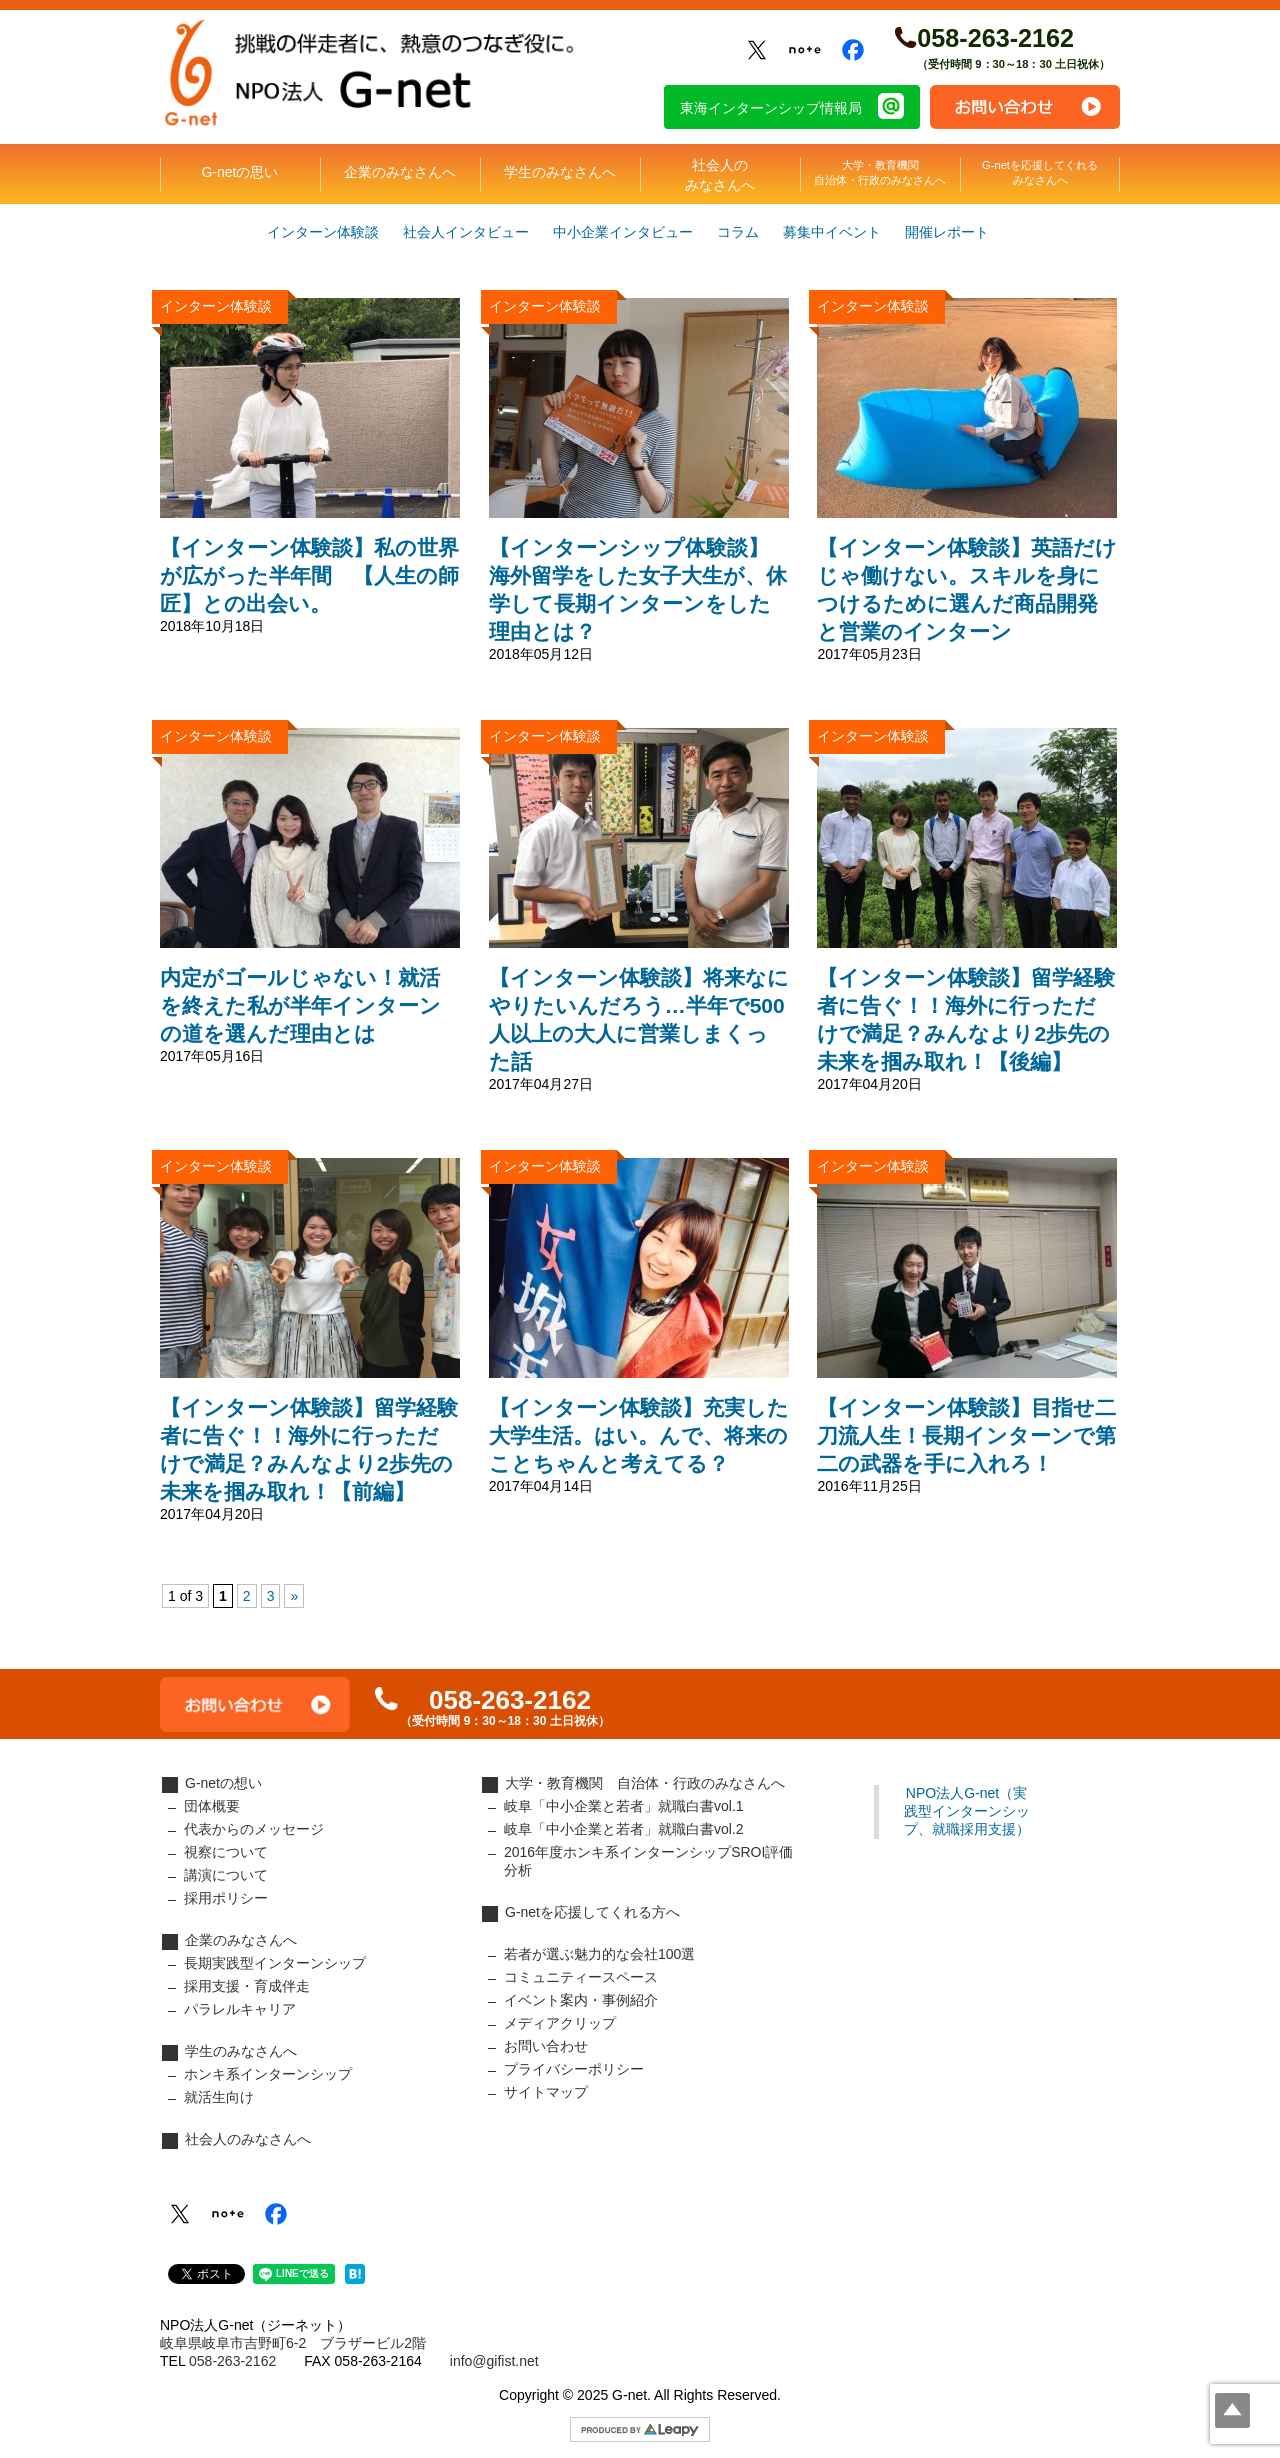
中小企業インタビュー (623, 232)
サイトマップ (546, 2092)
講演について (226, 1875)
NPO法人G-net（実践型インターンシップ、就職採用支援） (967, 1811)
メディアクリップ (560, 2023)
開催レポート (947, 232)
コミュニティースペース (581, 1977)
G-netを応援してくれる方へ (592, 1912)
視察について (226, 1852)
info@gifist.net (494, 2361)
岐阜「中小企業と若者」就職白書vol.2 (624, 1829)
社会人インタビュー (466, 232)
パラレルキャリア (240, 2009)
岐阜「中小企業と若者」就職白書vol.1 (624, 1806)
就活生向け (219, 2097)
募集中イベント (832, 232)
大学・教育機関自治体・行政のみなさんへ (880, 172)
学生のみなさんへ (560, 172)
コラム (738, 232)
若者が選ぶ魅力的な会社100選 (599, 1954)
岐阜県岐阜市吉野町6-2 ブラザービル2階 (293, 2343)
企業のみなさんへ (400, 172)
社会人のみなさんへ (720, 175)
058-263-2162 (995, 38)
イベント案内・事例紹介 (581, 2000)
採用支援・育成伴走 (247, 1986)
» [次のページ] (294, 1596)
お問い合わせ (1025, 107)
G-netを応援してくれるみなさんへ (1040, 172)
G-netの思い (239, 172)
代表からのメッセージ (254, 1829)
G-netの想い (223, 1783)
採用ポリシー (226, 1898)
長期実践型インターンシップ (275, 1963)
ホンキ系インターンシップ (268, 2074)
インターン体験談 (323, 232)
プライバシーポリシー (574, 2069)
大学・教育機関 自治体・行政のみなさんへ (645, 1783)
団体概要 (212, 1806)
